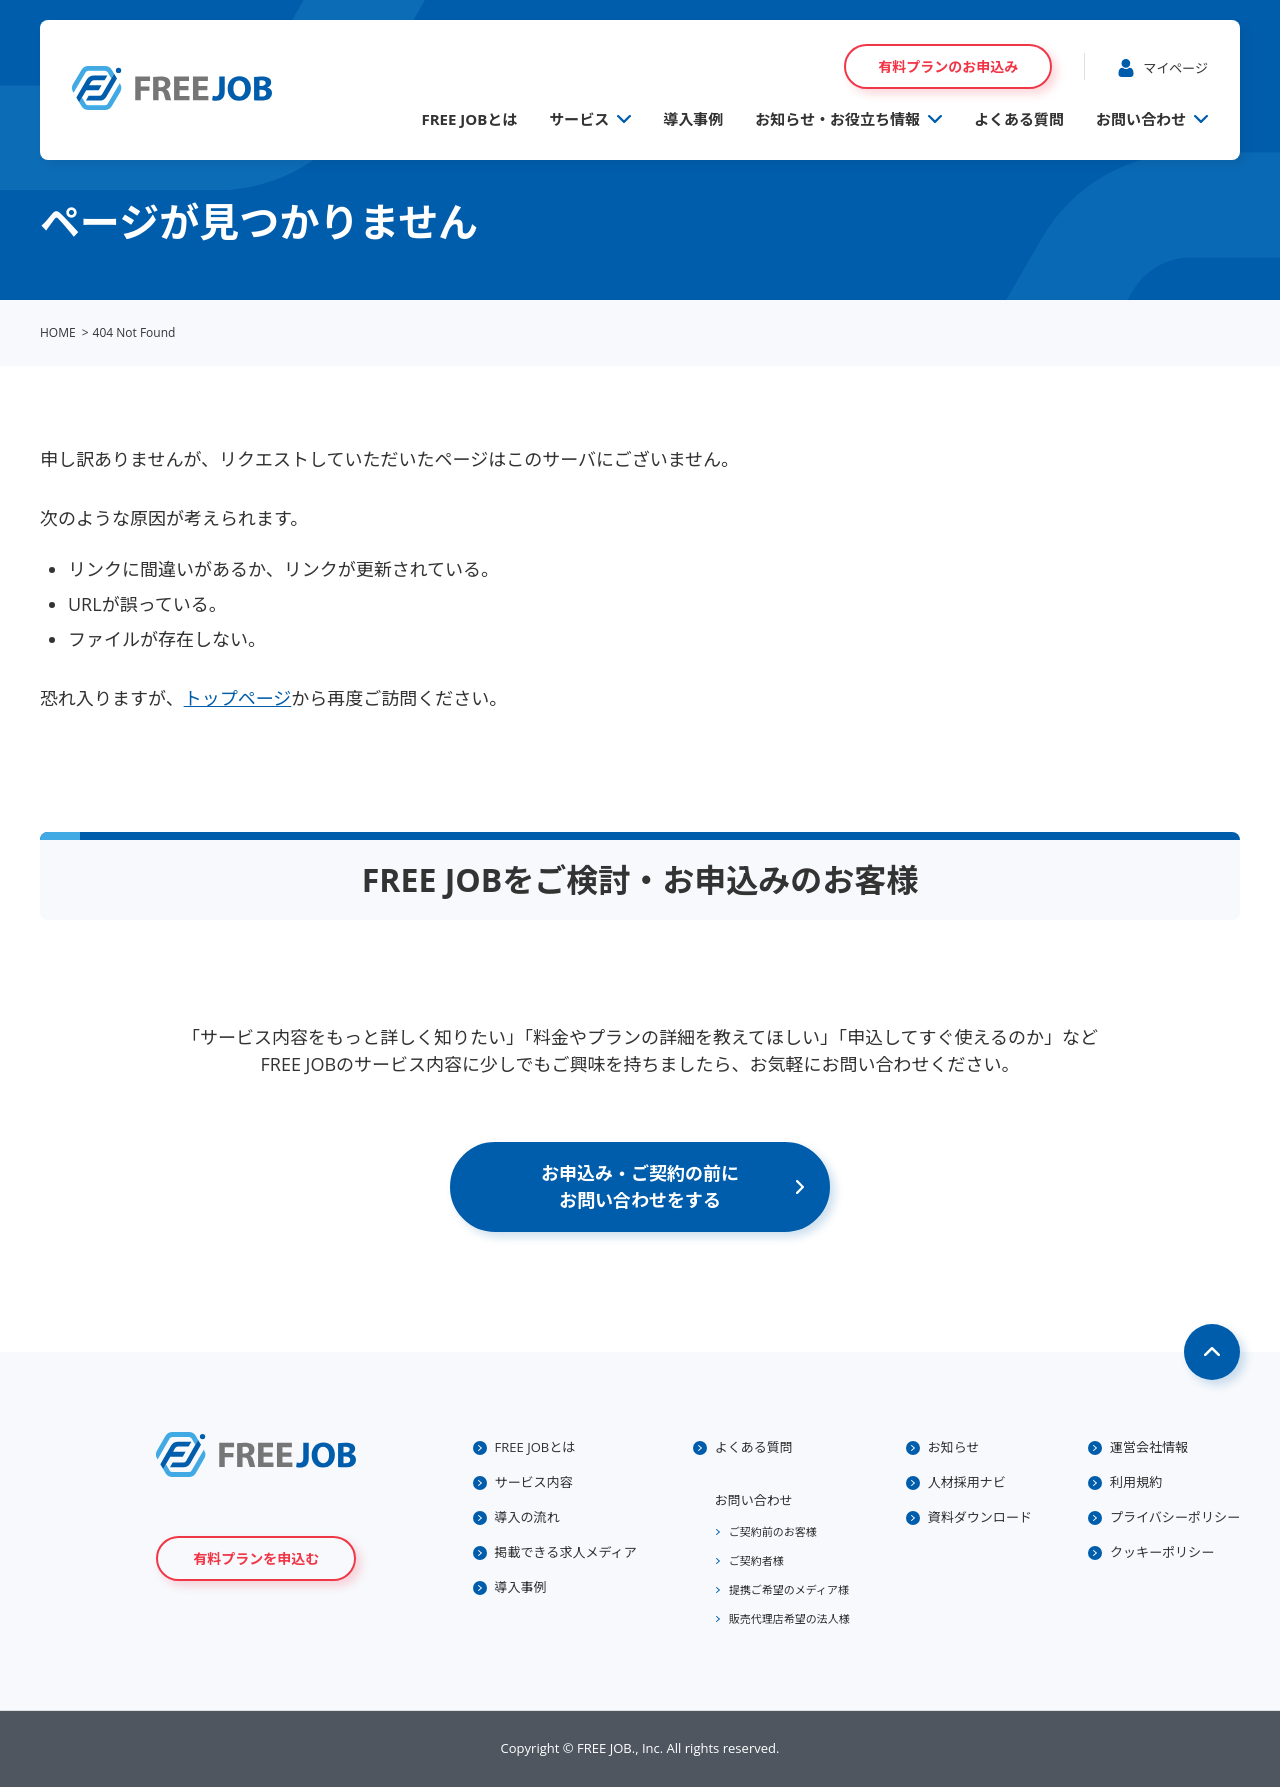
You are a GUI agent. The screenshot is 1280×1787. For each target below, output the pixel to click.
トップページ (238, 698)
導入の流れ (527, 1517)
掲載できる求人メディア (566, 1552)
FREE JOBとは (469, 119)
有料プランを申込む (256, 1558)
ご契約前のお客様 (773, 1531)
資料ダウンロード (980, 1517)
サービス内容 (534, 1482)
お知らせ (954, 1447)
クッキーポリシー (1162, 1552)
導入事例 (693, 119)
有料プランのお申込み (948, 66)
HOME (58, 332)
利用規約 (1136, 1482)
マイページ (1175, 68)
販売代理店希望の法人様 (789, 1618)
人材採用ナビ (967, 1482)
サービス (579, 119)
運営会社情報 (1149, 1447)
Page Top (1212, 1352)
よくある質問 (1019, 119)
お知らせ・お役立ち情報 (837, 119)
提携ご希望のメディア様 (789, 1589)
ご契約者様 (756, 1560)
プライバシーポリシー (1175, 1517)
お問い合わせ (1141, 119)
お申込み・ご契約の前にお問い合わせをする (640, 1186)
